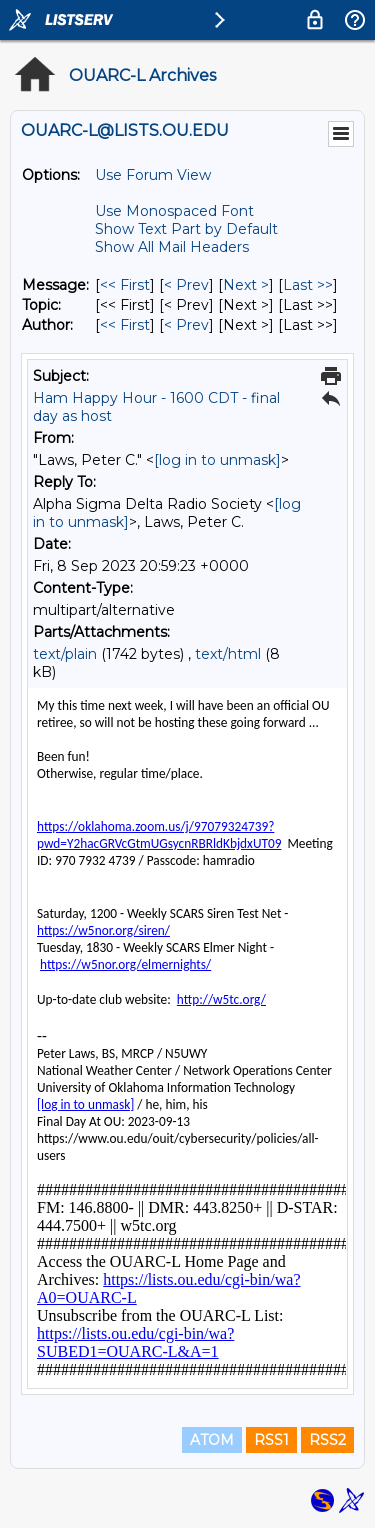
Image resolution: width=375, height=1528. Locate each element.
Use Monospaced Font (174, 211)
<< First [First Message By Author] (125, 325)
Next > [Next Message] (246, 285)
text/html (228, 654)
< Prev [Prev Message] (186, 285)
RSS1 (271, 1440)
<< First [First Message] (125, 285)
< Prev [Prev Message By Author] (186, 325)
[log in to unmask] (217, 460)
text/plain (65, 654)
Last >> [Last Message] (308, 285)
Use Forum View (153, 175)
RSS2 (327, 1440)
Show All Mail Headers (172, 247)
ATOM (212, 1440)
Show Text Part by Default (186, 229)
